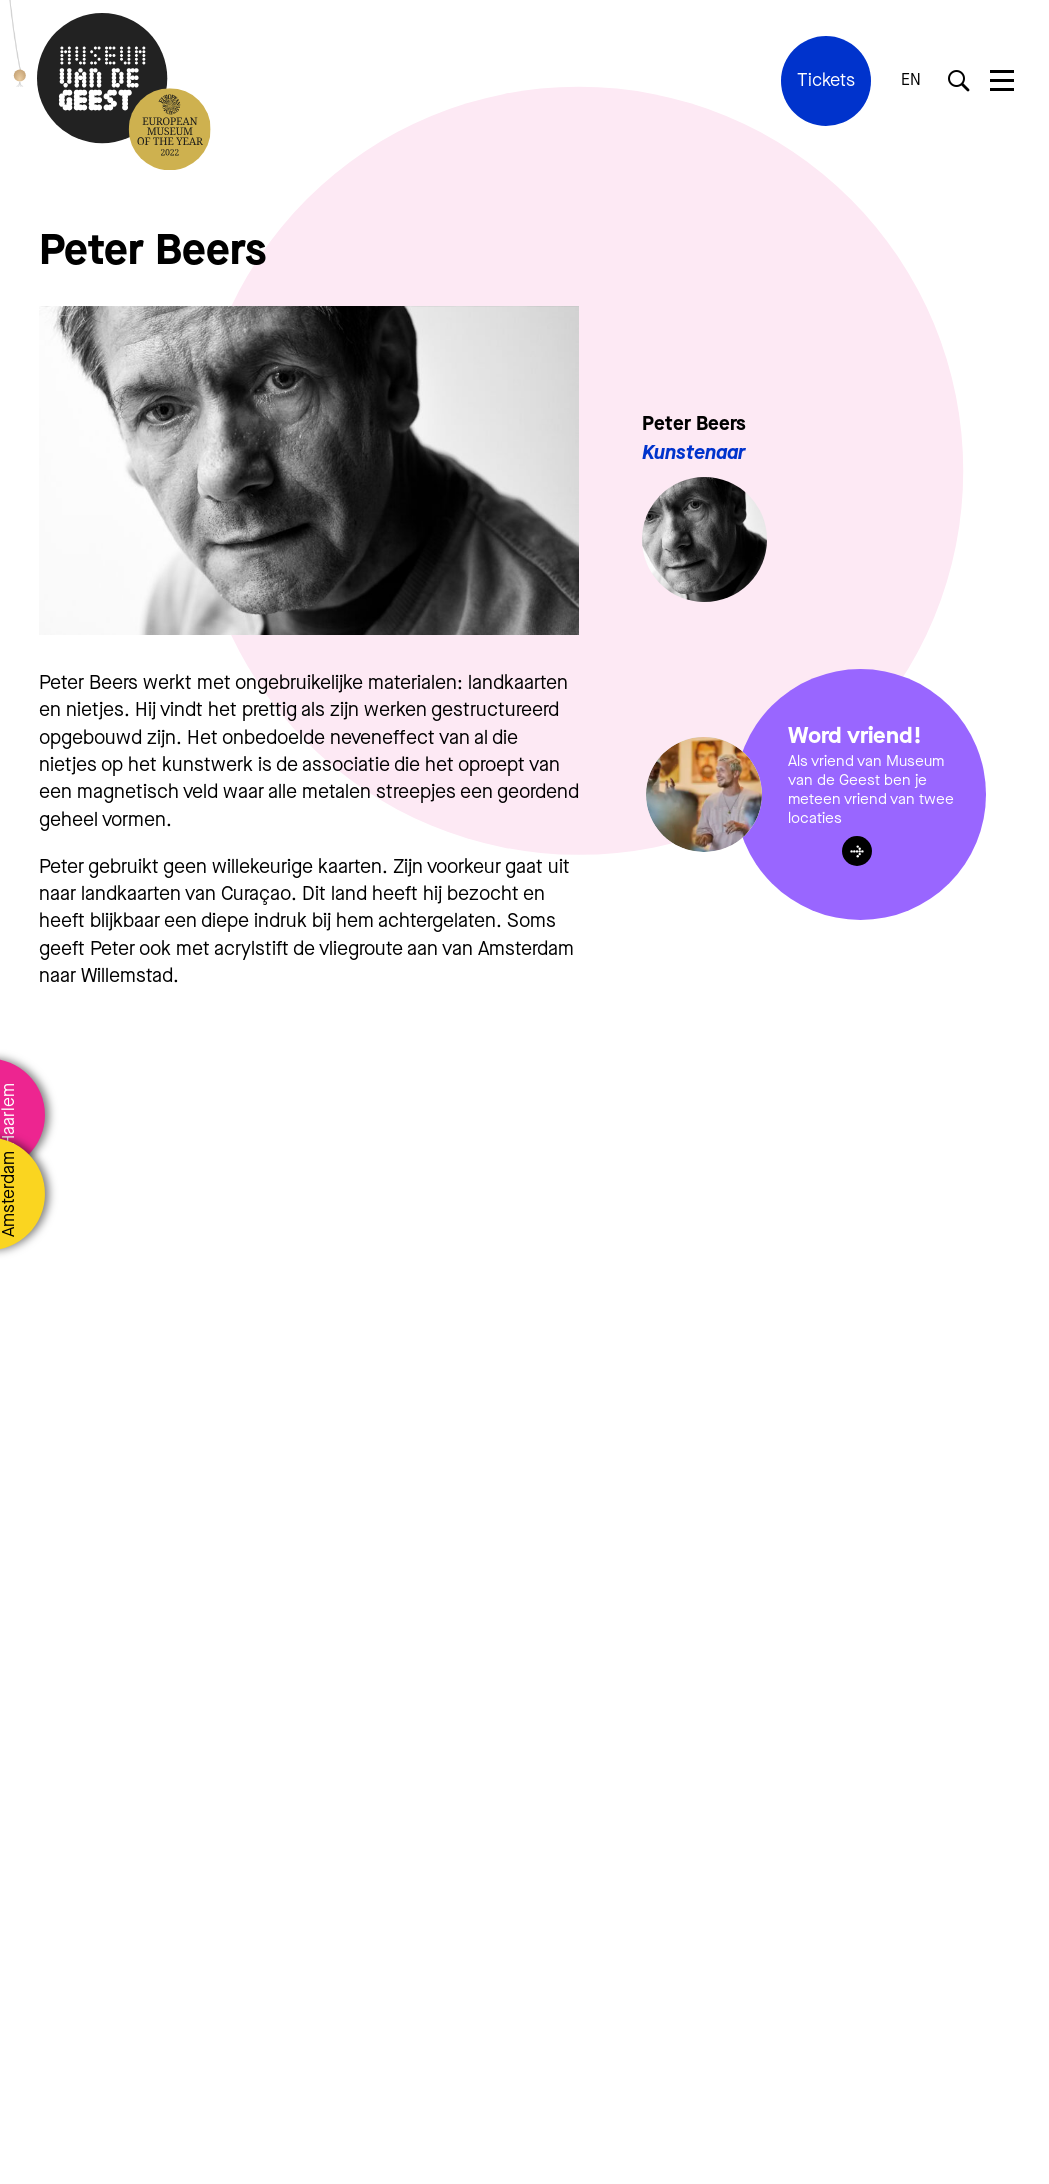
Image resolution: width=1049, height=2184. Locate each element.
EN (911, 80)
